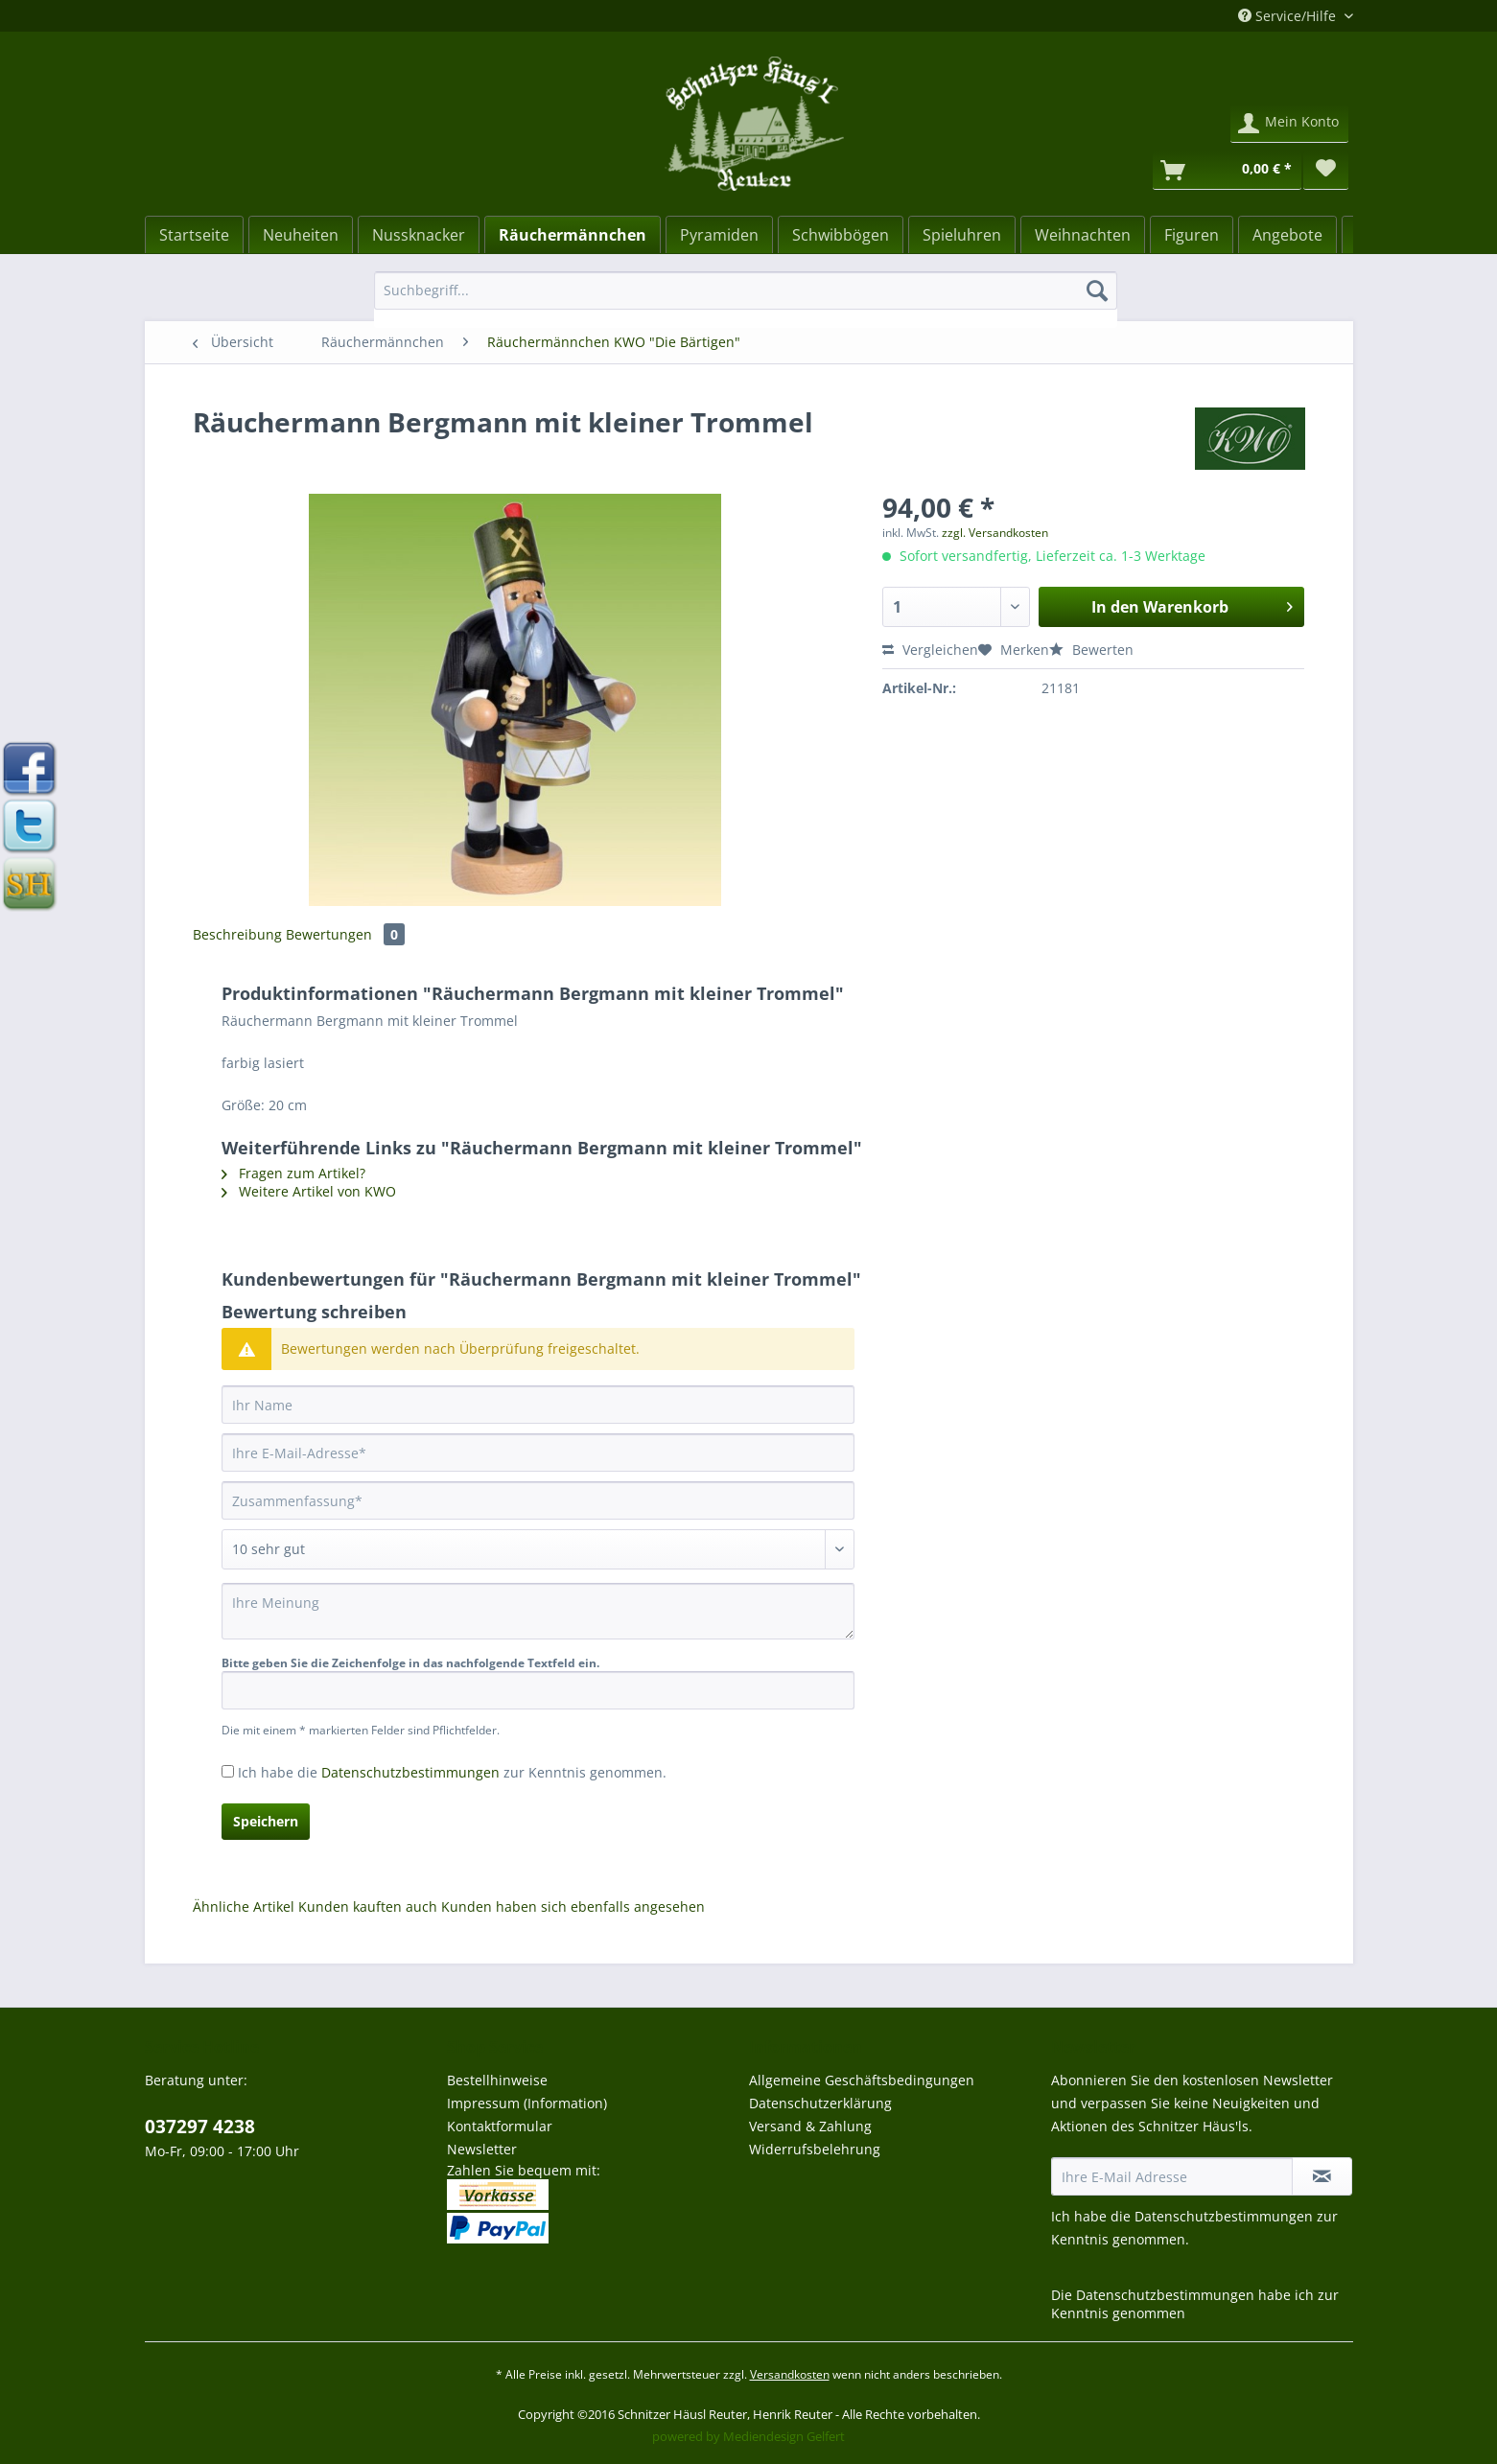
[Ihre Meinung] (538, 1611)
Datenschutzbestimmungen (410, 1772)
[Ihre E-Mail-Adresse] (538, 1452)
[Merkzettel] (1325, 170)
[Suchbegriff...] (745, 290)
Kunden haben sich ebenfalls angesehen (573, 1906)
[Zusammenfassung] (538, 1500)
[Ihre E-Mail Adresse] (1172, 2176)
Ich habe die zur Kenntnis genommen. (452, 1772)
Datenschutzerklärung (820, 2103)
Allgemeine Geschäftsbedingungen (861, 2080)
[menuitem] (745, 299)
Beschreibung (237, 934)
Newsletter (482, 2149)
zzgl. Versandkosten (995, 532)
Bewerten (1091, 649)
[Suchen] (1097, 290)
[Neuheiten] (300, 235)
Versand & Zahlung (810, 2126)
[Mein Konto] (1289, 124)
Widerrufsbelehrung (814, 2149)
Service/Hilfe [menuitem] (1289, 16)
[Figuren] (1191, 235)
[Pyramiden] (719, 235)
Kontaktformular (499, 2126)
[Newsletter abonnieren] (1322, 2176)
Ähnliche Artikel (243, 1906)
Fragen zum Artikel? (293, 1173)
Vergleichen (930, 649)
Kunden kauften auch (367, 1906)
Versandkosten (790, 2374)
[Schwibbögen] (840, 235)
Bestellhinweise (497, 2080)
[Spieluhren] (962, 235)
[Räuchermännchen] (572, 235)
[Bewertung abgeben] (538, 1549)
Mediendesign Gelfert (784, 2436)
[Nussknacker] (419, 235)
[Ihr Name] (538, 1404)
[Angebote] (1287, 235)
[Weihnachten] (1082, 235)
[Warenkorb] (1227, 170)
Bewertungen (345, 934)
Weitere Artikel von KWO (309, 1191)
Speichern (265, 1821)
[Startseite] (194, 235)
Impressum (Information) (527, 2103)
